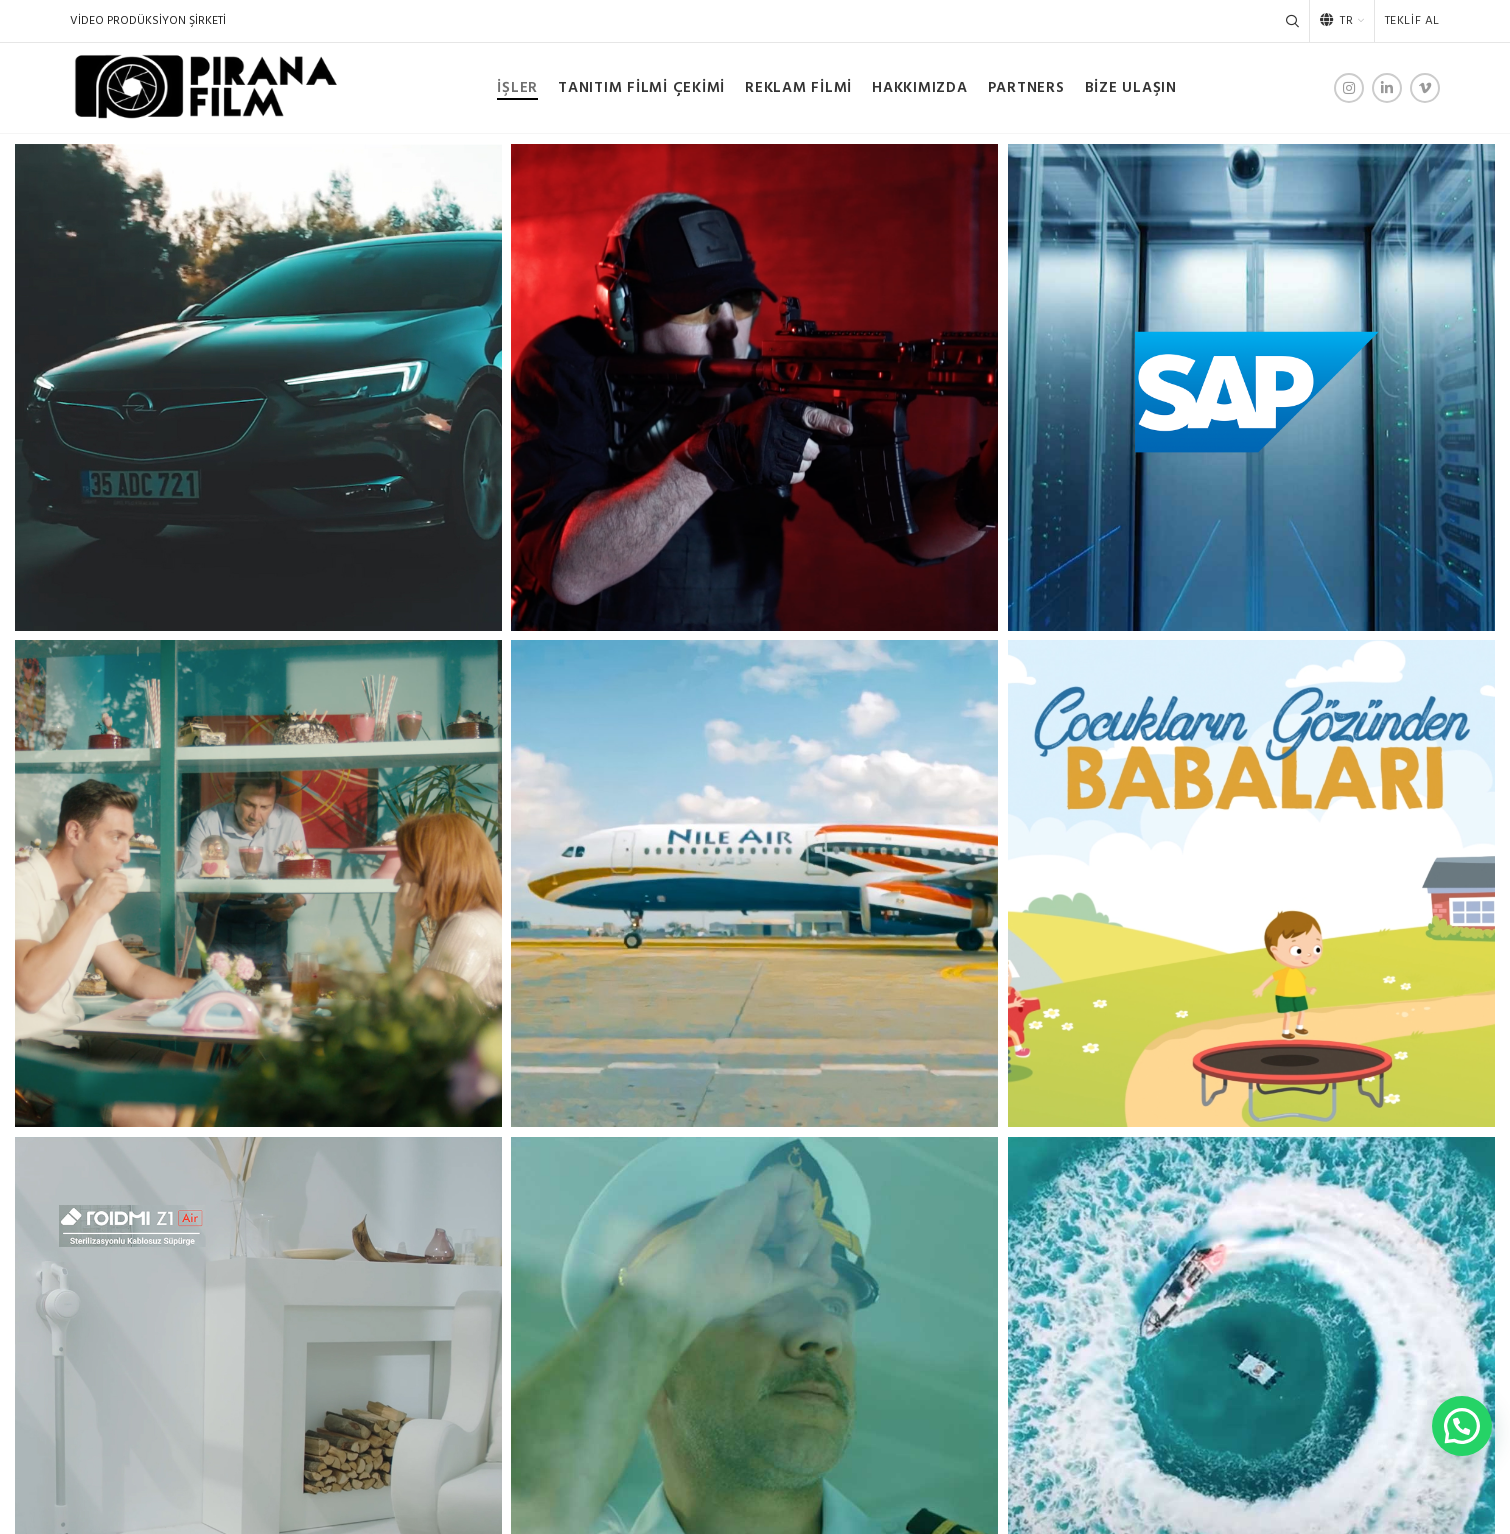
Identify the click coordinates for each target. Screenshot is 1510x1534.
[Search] (1292, 21)
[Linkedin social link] (1387, 88)
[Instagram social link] (1349, 88)
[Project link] (258, 387)
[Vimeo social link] (1425, 88)
